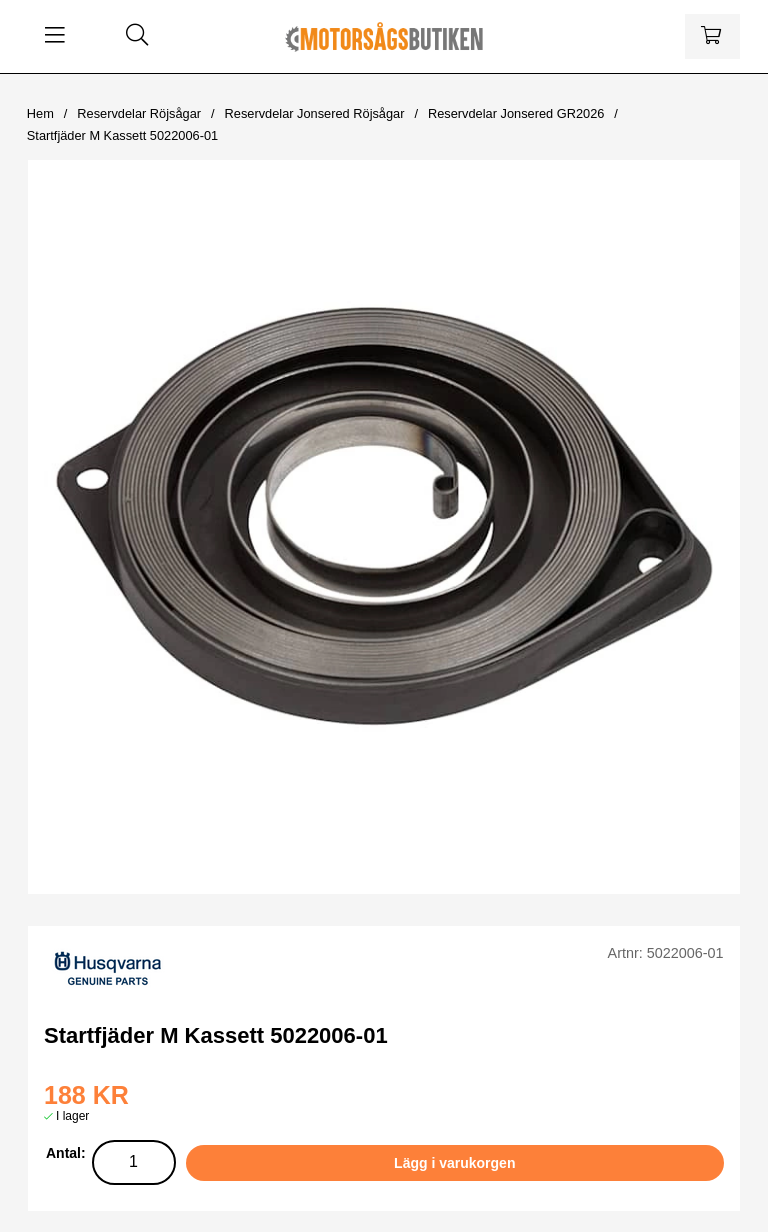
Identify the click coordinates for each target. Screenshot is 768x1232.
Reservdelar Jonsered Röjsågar (315, 113)
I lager (72, 1116)
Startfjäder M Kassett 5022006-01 (122, 135)
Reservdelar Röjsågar (139, 113)
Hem (40, 113)
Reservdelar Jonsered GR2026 (516, 113)
